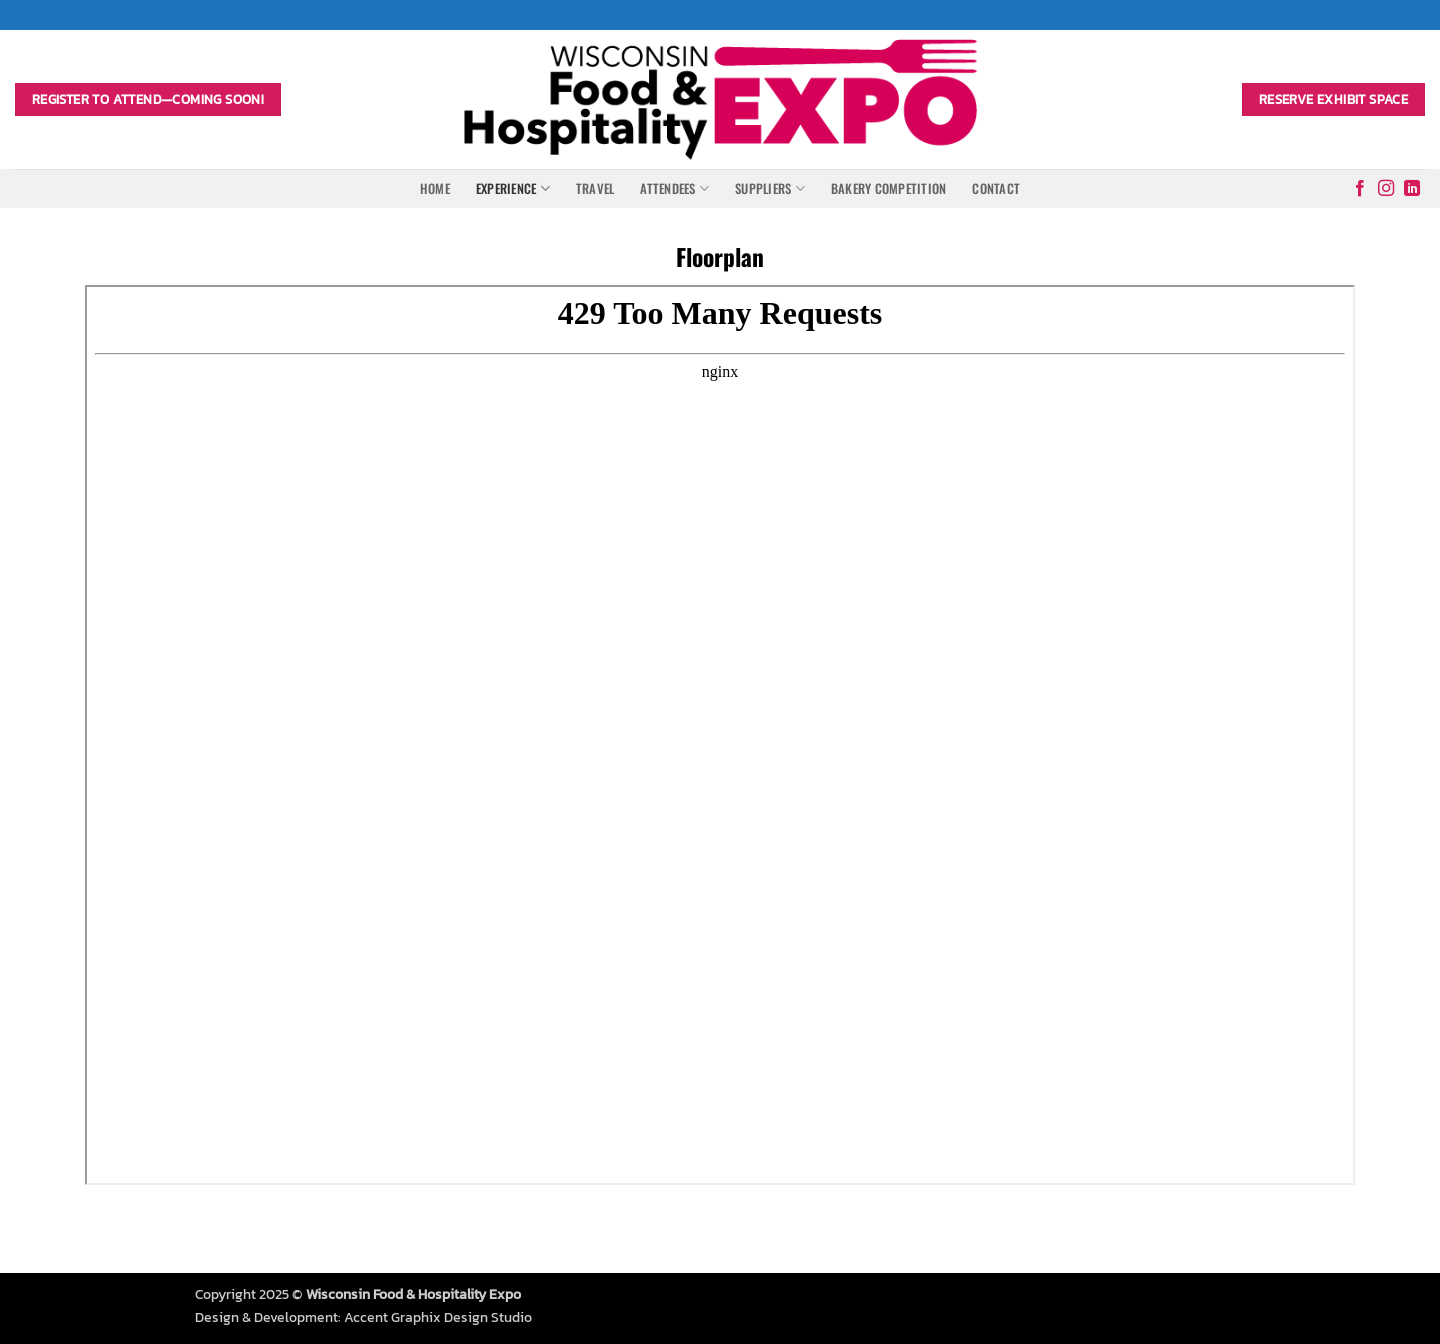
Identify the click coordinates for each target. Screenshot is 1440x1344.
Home (435, 188)
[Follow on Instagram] (1386, 189)
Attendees (674, 189)
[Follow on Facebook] (1360, 189)
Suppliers (770, 189)
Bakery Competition (889, 188)
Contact (996, 188)
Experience (513, 189)
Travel (595, 188)
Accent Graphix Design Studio (438, 1317)
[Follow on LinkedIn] (1412, 189)
